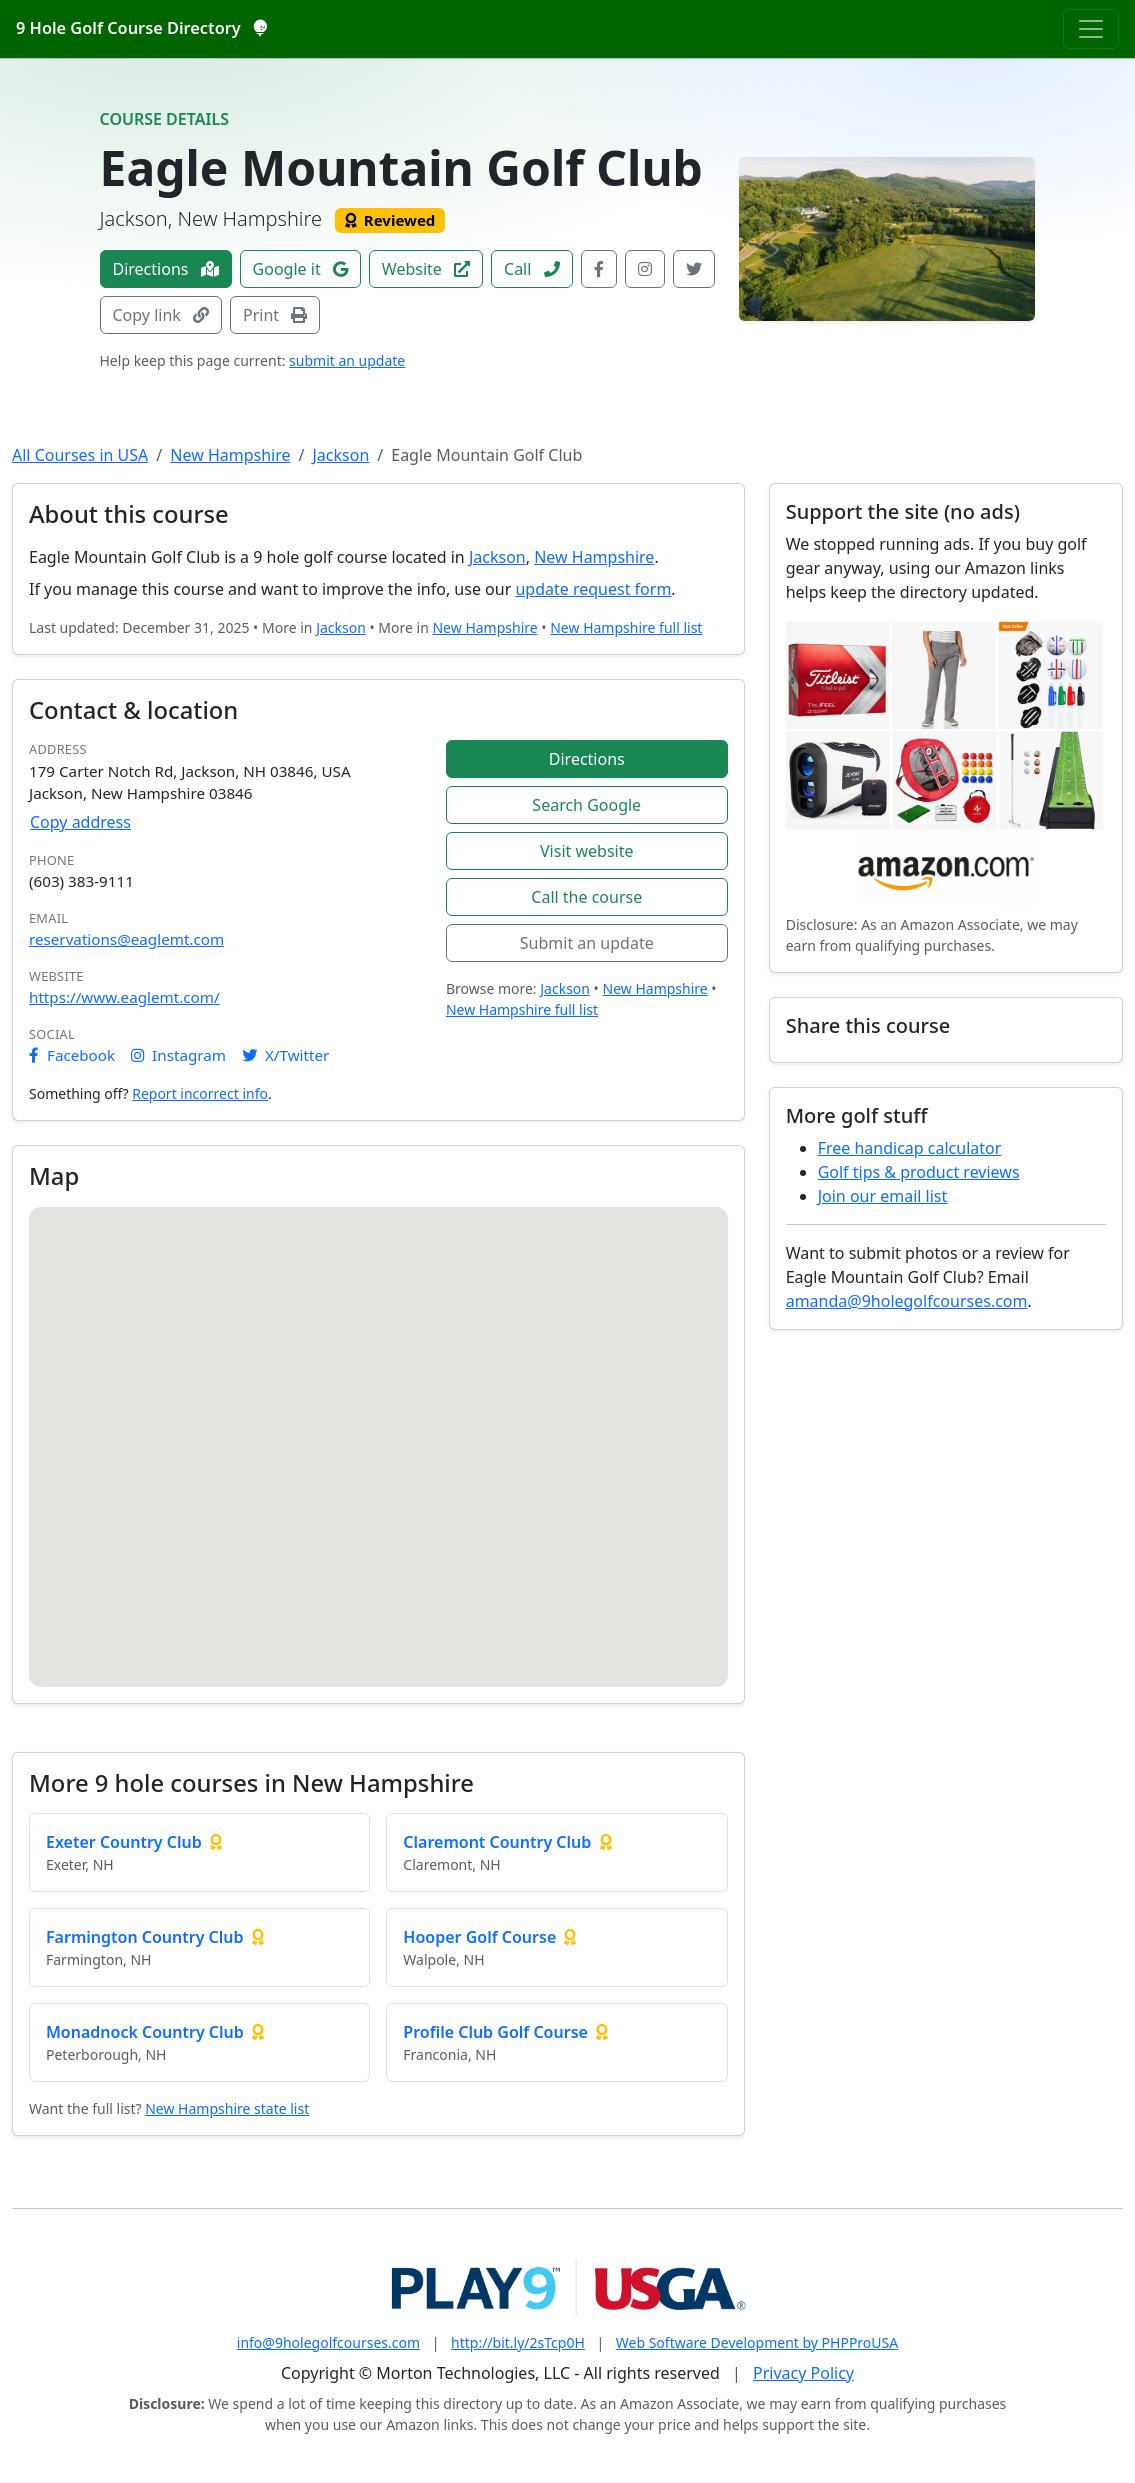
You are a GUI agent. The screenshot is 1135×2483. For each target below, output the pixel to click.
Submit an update (587, 943)
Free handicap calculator (910, 1148)
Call (532, 269)
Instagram (178, 1055)
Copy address (80, 822)
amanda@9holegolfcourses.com (907, 1301)
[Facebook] (599, 269)
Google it (300, 269)
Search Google (586, 805)
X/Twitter (285, 1055)
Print (275, 315)
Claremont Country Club (497, 1842)
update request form (593, 589)
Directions (166, 269)
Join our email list (883, 1196)
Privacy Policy (803, 2373)
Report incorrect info (200, 1093)
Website (426, 269)
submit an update (347, 360)
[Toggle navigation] (1091, 29)
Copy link (161, 315)
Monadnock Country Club (145, 2032)
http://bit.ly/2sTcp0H (518, 2342)
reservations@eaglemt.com (126, 939)
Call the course (586, 897)
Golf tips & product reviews (919, 1172)
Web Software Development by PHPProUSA (757, 2342)
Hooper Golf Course (479, 1937)
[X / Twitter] (694, 269)
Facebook (72, 1055)
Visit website (587, 851)
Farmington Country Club (145, 1937)
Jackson (340, 455)
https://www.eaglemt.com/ (124, 997)
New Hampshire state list (227, 2108)
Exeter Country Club (124, 1842)
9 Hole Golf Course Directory (141, 28)
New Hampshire (230, 455)
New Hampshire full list (626, 627)
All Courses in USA (80, 455)
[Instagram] (645, 269)
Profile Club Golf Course (495, 2032)
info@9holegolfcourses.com (328, 2342)
